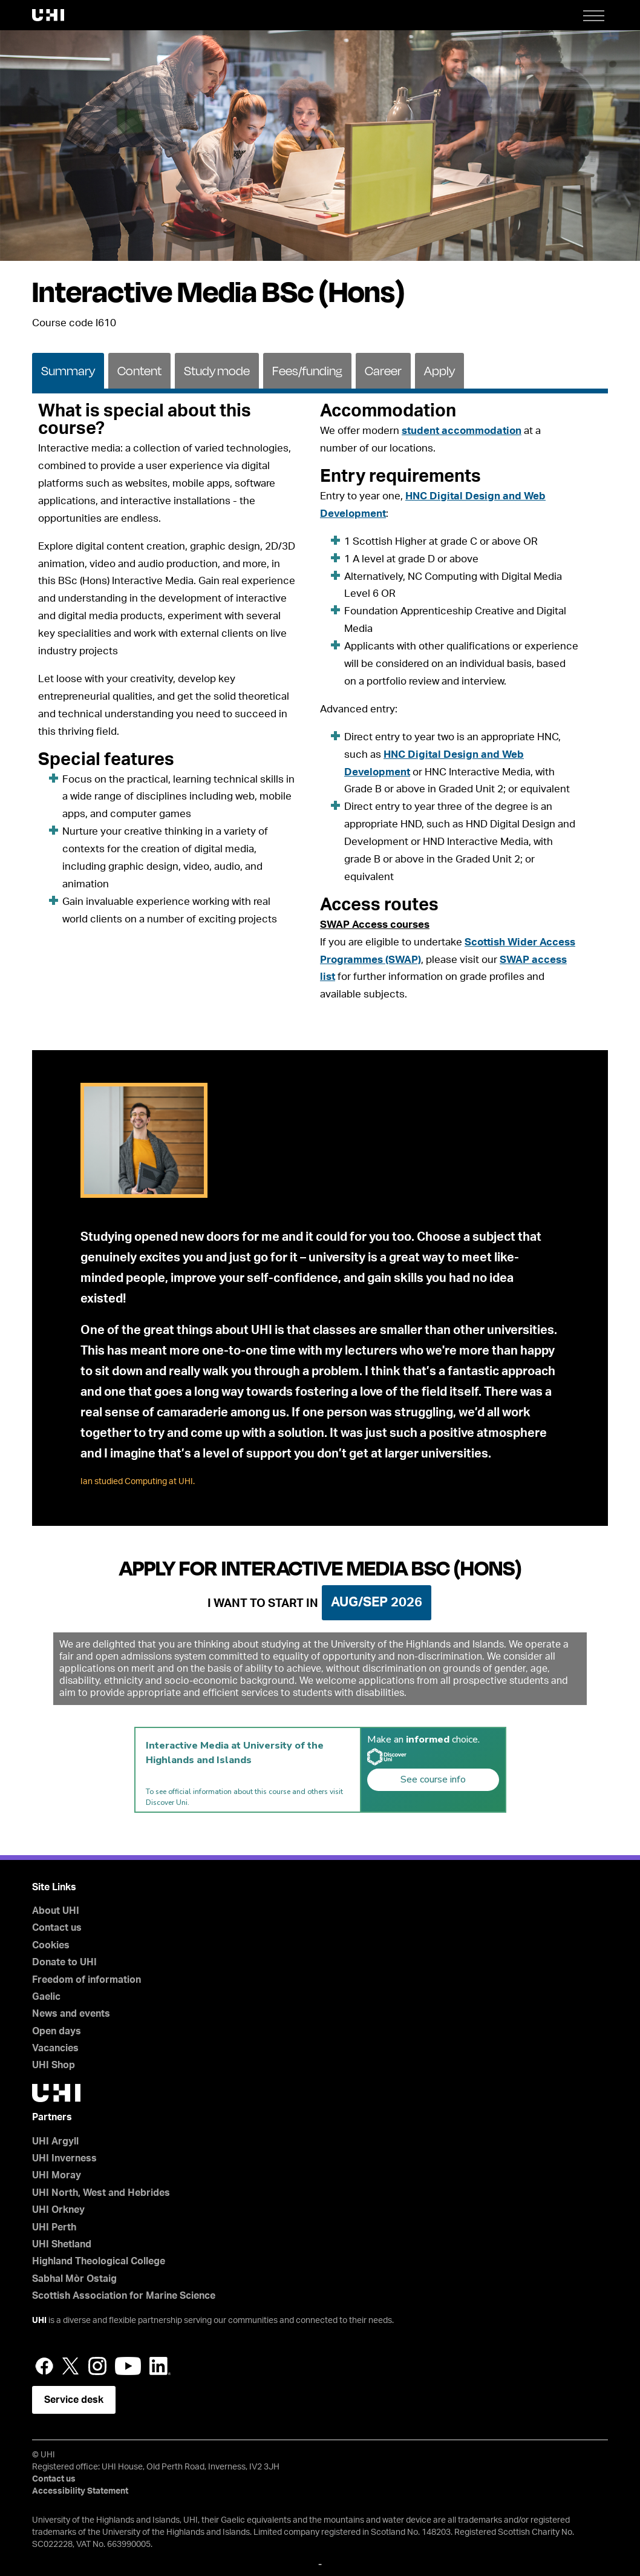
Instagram (97, 2366)
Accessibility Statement (80, 2491)
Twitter (71, 2366)
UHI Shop (53, 2065)
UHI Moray (56, 2175)
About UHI (55, 1911)
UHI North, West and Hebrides (101, 2193)
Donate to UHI (64, 1962)
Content (139, 370)
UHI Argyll (55, 2141)
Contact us (57, 1928)
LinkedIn (160, 2366)
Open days (56, 2031)
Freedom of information (86, 1980)
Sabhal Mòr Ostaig (74, 2279)
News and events (71, 2014)
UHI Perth (54, 2227)
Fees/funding (307, 370)
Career (383, 370)
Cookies (51, 1945)
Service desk (73, 2400)
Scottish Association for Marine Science (123, 2296)
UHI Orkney (58, 2210)
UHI (39, 2320)
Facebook (44, 2366)
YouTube (128, 2366)
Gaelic (46, 1997)
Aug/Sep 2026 (376, 1602)
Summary (68, 370)
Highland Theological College (98, 2261)
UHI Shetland (61, 2244)
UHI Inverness (64, 2158)
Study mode (217, 370)
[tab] (68, 370)
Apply (439, 370)
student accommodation (461, 431)
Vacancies (55, 2048)
